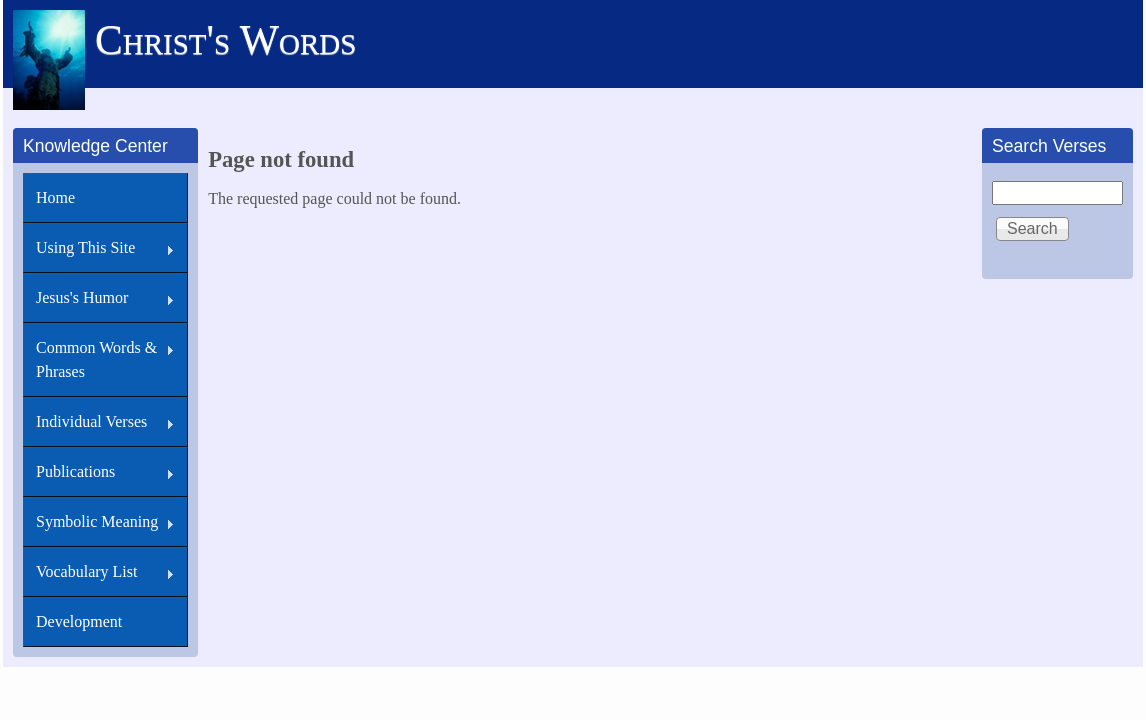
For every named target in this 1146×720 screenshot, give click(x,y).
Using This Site (85, 247)
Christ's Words (225, 40)
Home (55, 197)
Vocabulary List (86, 571)
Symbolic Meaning (97, 521)
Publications (75, 471)
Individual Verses (91, 421)
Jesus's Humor (82, 297)
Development (79, 621)
